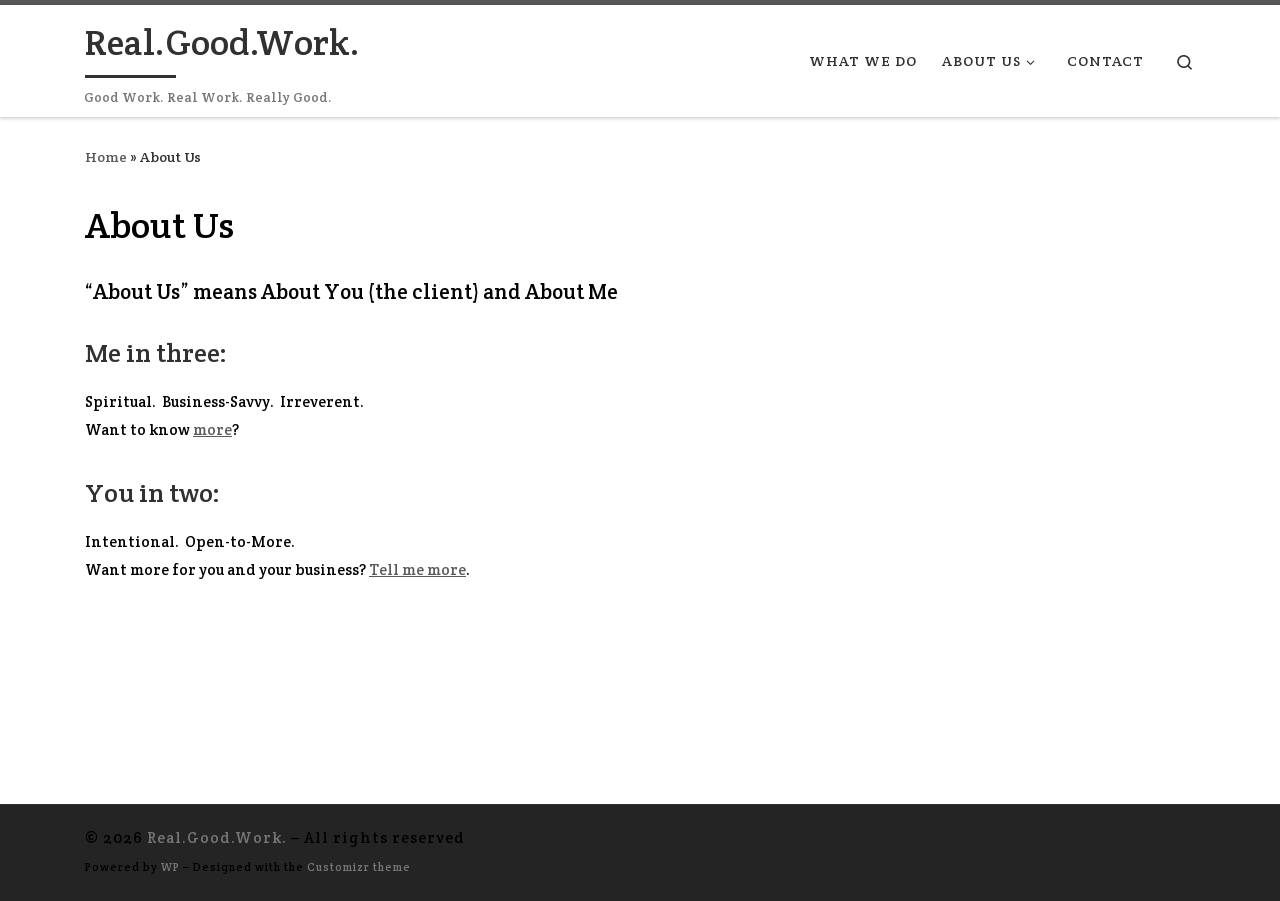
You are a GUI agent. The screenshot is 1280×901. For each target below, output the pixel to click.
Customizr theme (359, 867)
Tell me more (417, 569)
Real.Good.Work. (217, 837)
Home (106, 157)
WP (170, 867)
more (212, 429)
